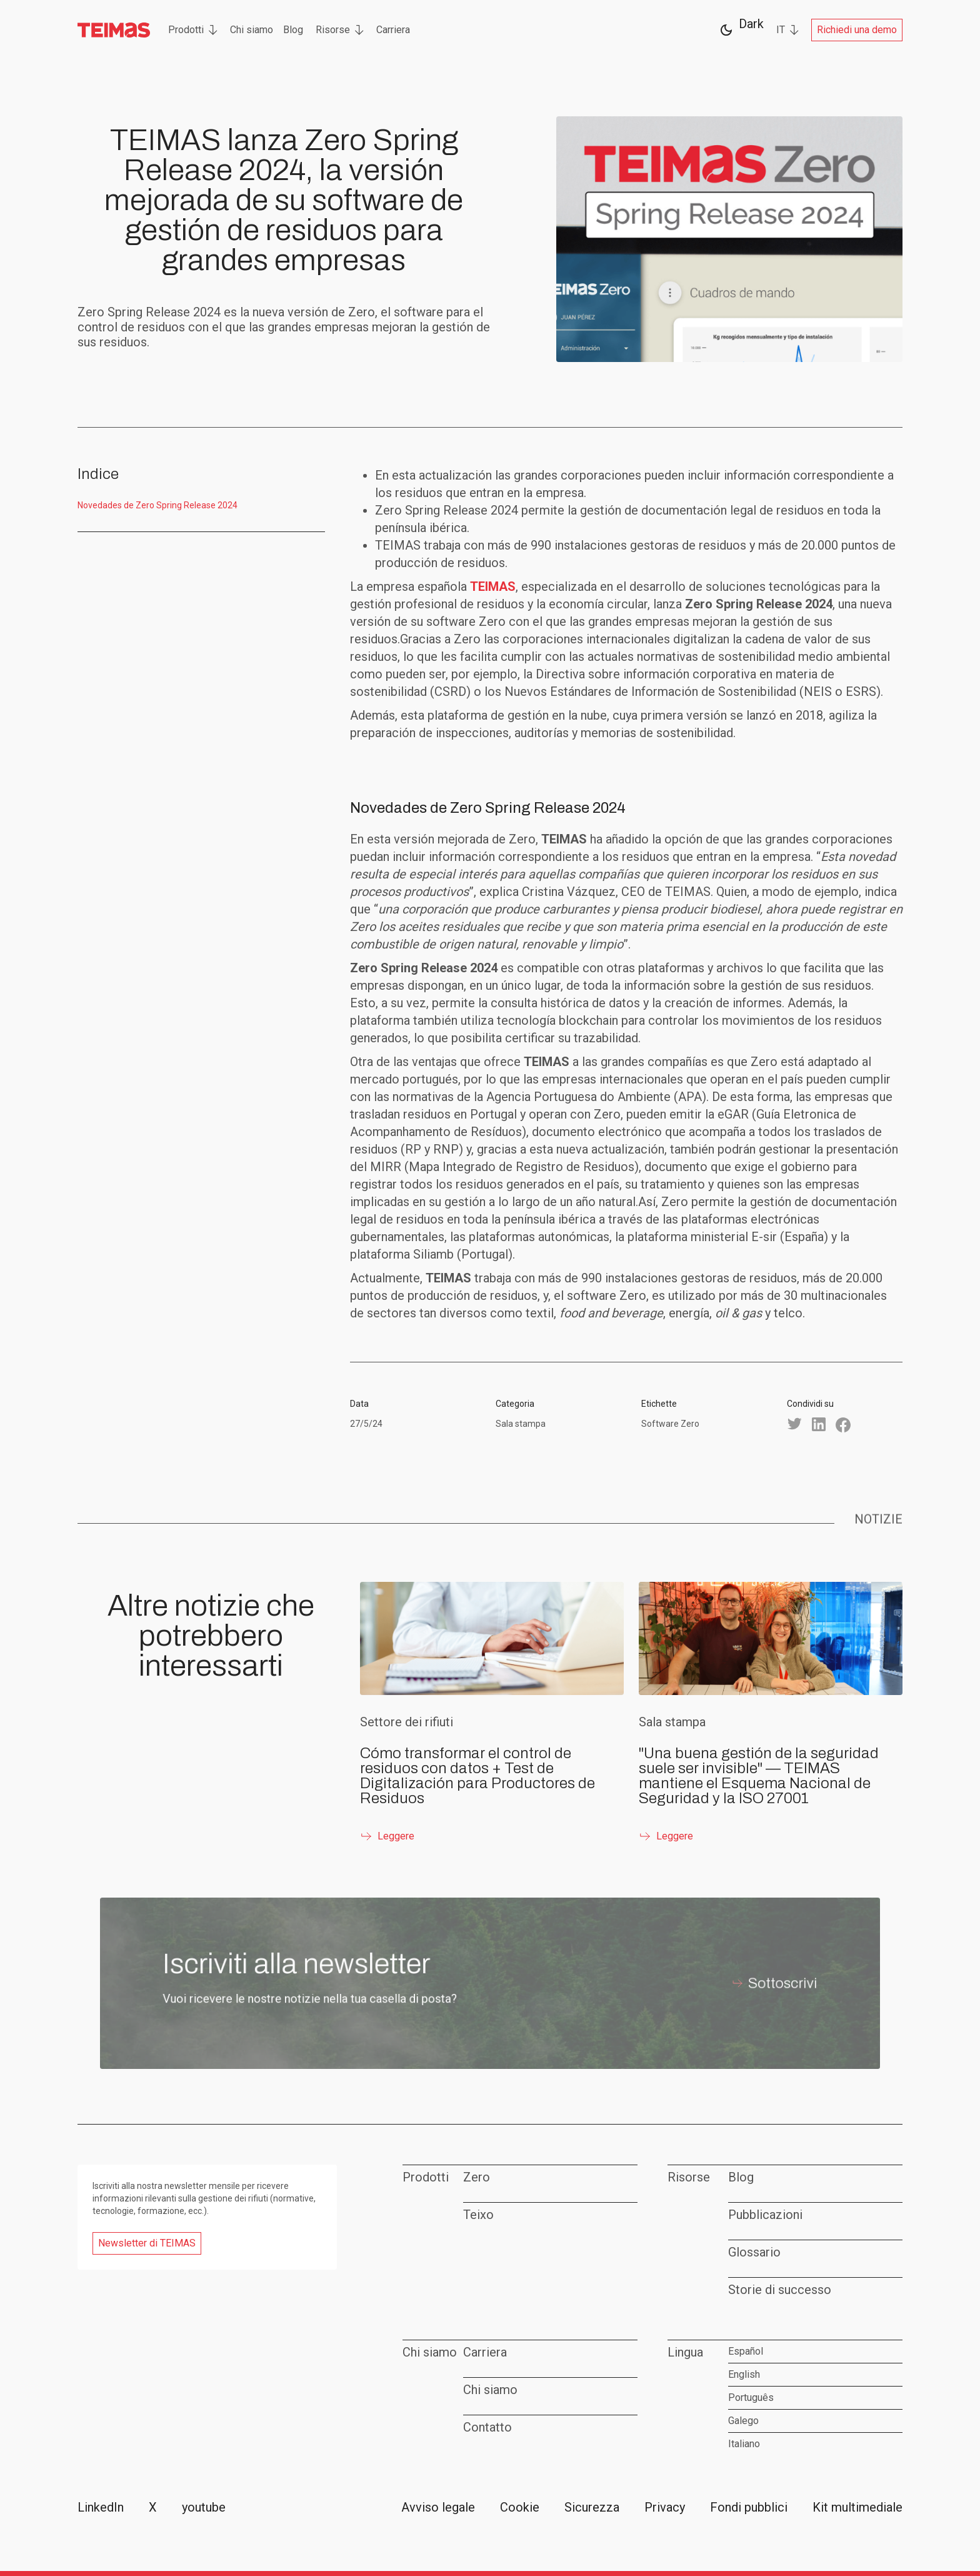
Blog (293, 30)
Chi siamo (251, 30)
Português (751, 2397)
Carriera (393, 30)
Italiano (744, 2444)
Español (745, 2351)
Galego (743, 2421)
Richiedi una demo (857, 30)
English (744, 2374)
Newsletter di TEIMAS (147, 2243)
